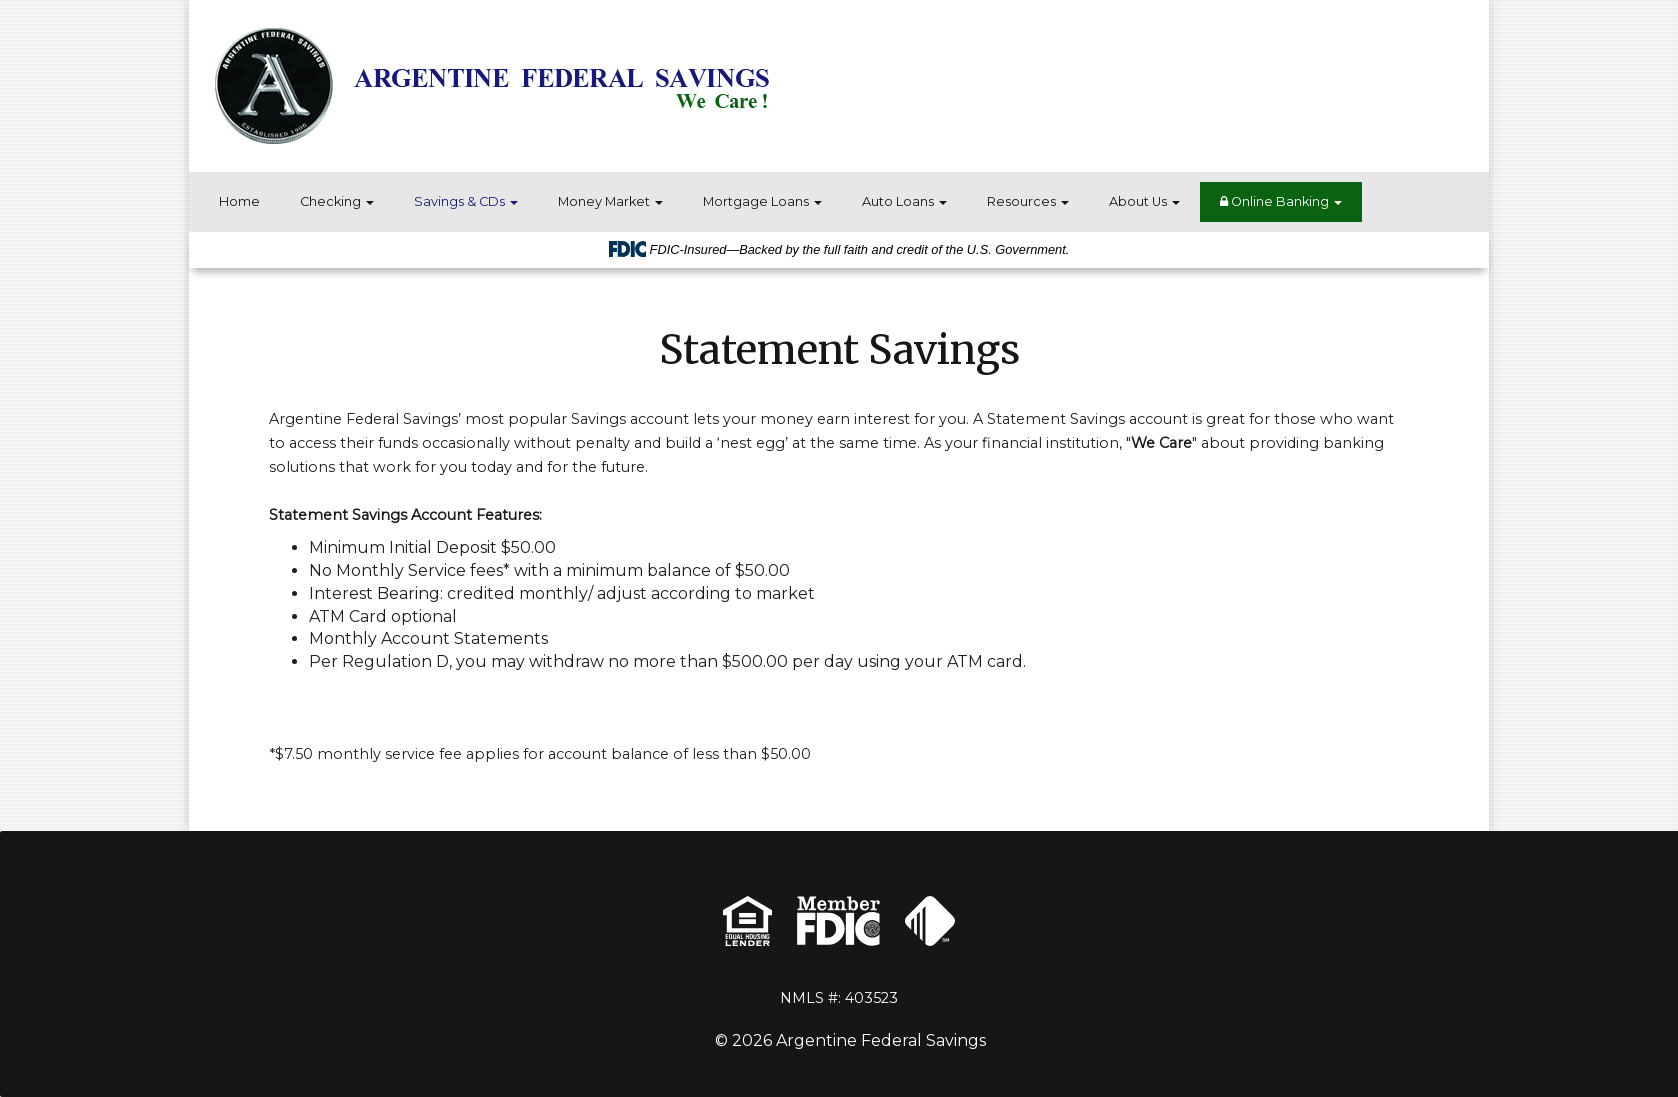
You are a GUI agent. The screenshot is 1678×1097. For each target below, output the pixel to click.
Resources (1028, 201)
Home (239, 201)
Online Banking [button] (1281, 201)
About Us (1144, 201)
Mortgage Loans (762, 201)
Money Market (610, 201)
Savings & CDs (466, 201)
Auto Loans (904, 201)
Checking (337, 201)
